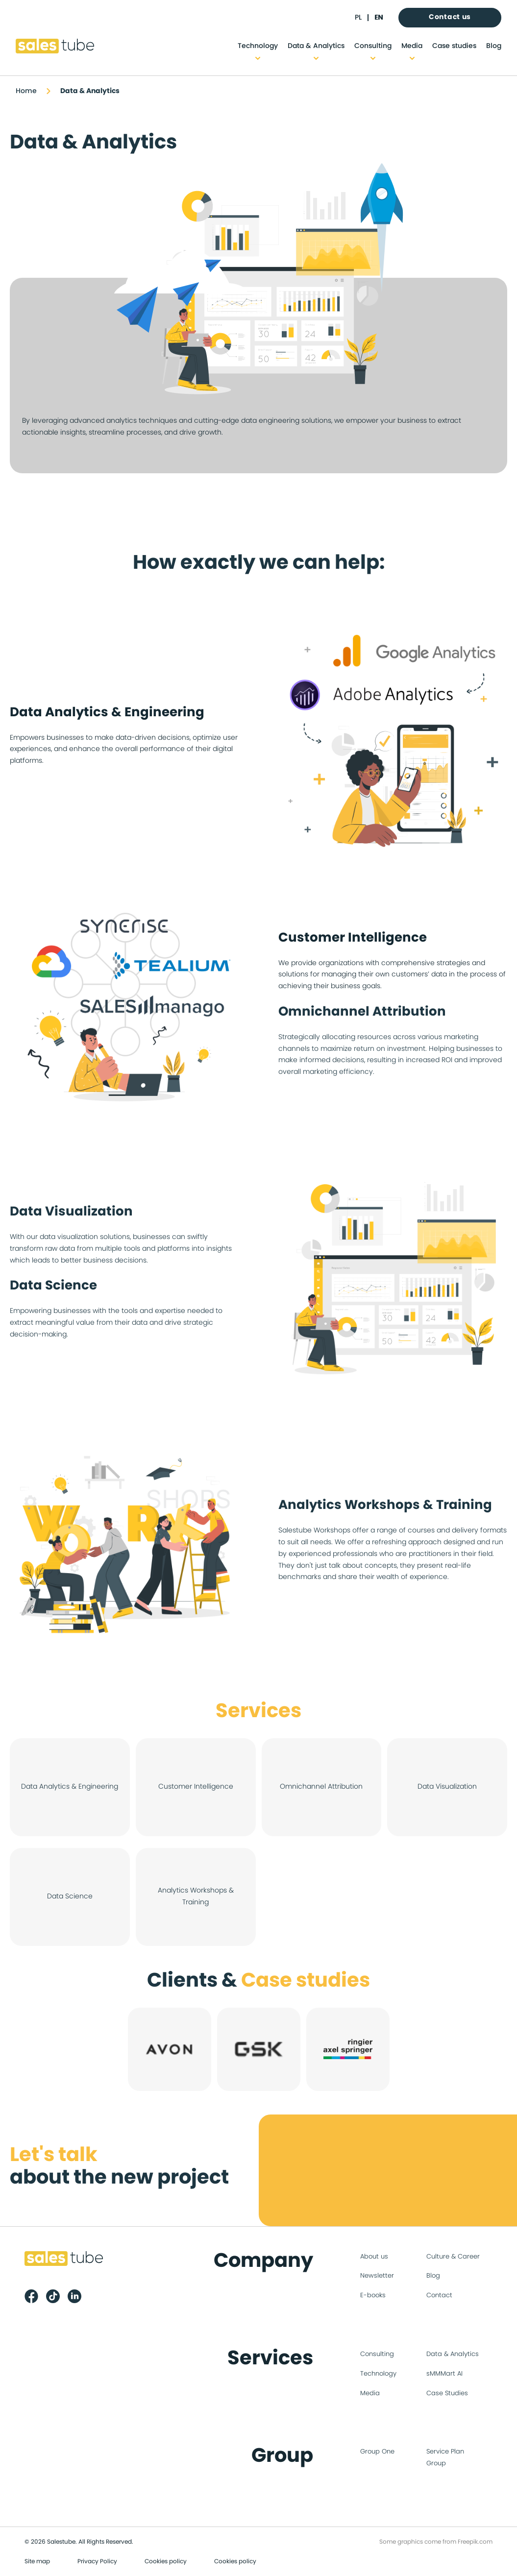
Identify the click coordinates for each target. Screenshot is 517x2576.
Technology (258, 46)
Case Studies (447, 2393)
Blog (493, 46)
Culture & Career (453, 2257)
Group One (377, 2452)
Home (26, 91)
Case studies (454, 46)
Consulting (373, 46)
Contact (439, 2295)
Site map (37, 2561)
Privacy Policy (97, 2561)
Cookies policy (166, 2561)
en (378, 17)
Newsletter (377, 2276)
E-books (373, 2295)
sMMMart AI (444, 2374)
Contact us (450, 17)
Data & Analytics (316, 46)
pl (358, 17)
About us (374, 2257)
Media (411, 46)
